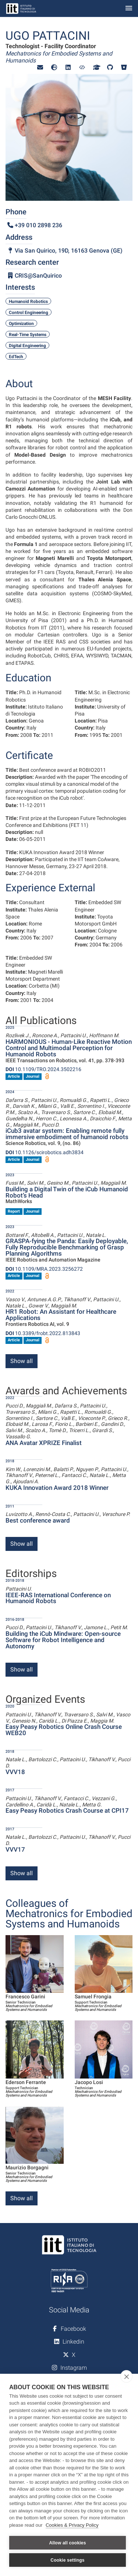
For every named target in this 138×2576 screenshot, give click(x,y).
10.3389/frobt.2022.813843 (43, 1333)
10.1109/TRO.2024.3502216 (43, 1069)
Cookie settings (67, 2560)
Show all (21, 1360)
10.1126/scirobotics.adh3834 (45, 1152)
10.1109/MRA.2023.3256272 (44, 1269)
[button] (40, 67)
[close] (126, 2376)
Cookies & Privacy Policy (72, 2525)
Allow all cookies (67, 2542)
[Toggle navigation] (129, 8)
